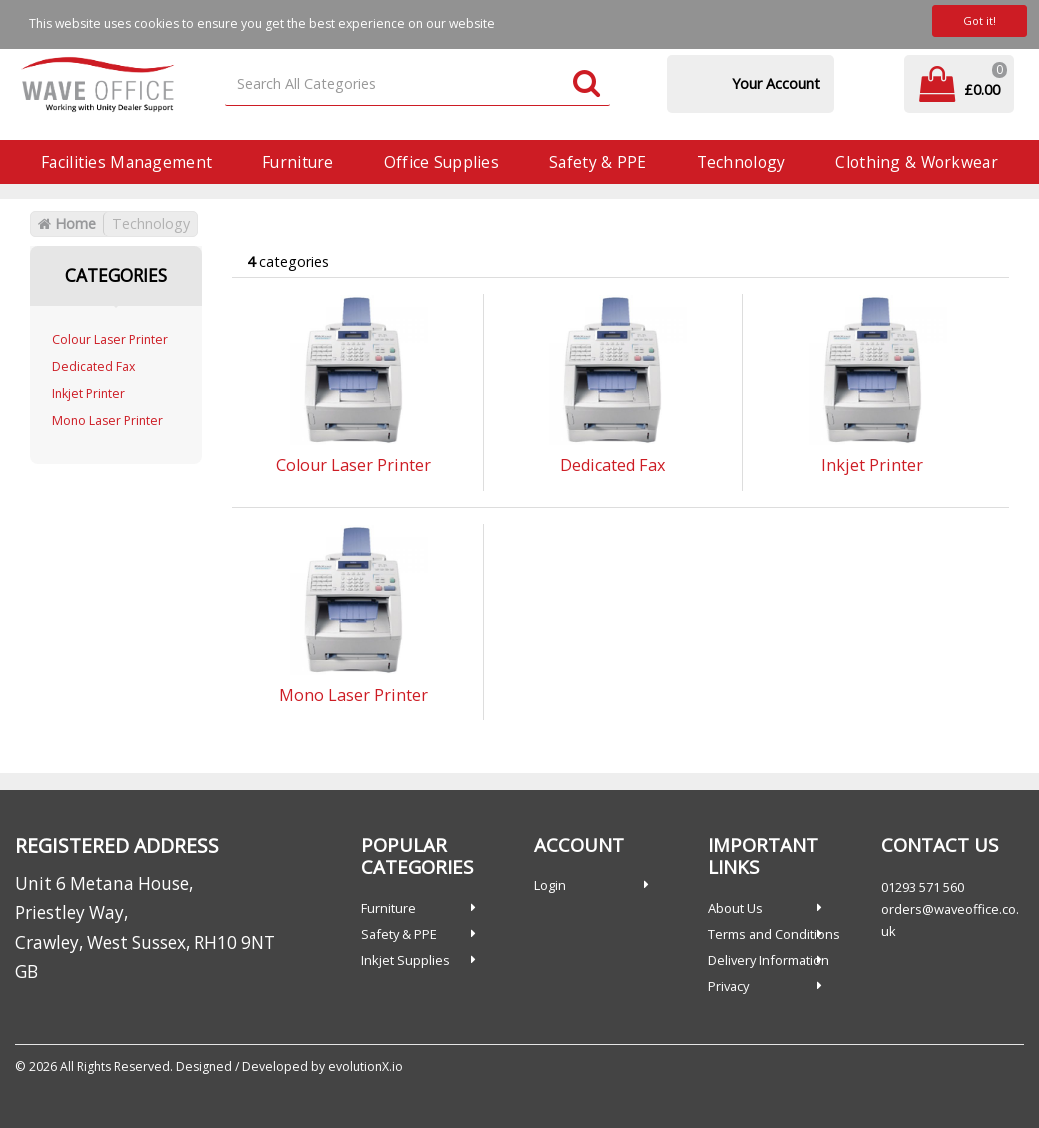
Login (550, 885)
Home (67, 223)
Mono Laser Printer (107, 420)
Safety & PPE (597, 162)
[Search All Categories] (417, 84)
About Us (735, 908)
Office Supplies (441, 162)
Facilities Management (126, 162)
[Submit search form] (586, 84)
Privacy (728, 986)
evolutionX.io (365, 1066)
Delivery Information (768, 960)
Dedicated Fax (93, 366)
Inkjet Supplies (405, 960)
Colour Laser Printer (110, 339)
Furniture (298, 162)
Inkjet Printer (88, 393)
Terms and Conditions (774, 934)
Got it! (979, 20)
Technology (741, 162)
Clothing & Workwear (916, 162)
